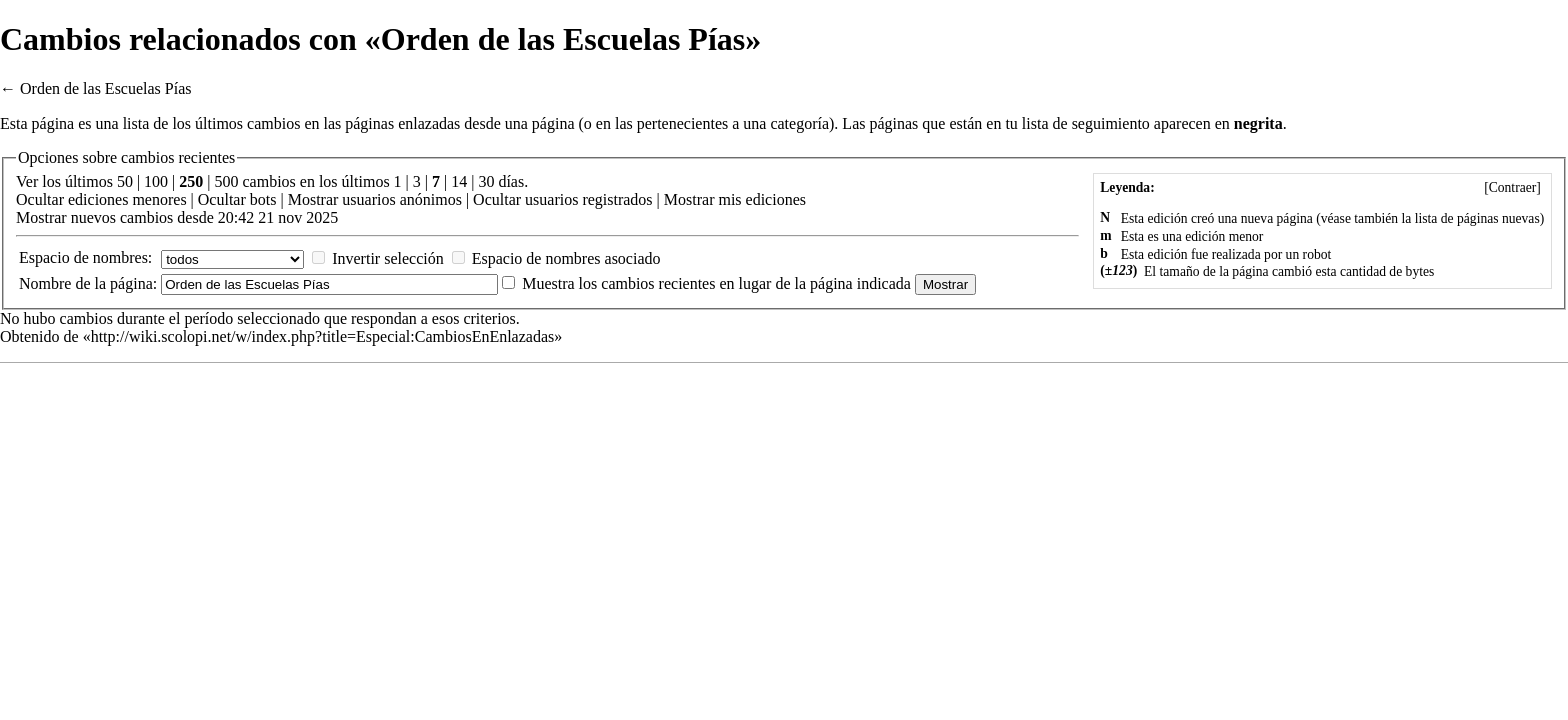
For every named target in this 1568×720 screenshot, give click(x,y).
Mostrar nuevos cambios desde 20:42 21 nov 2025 (177, 217)
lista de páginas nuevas (1477, 218)
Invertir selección (388, 258)
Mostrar (313, 199)
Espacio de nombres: (85, 257)
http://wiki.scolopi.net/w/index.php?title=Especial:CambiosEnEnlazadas (323, 336)
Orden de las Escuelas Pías (106, 88)
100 (156, 181)
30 (486, 181)
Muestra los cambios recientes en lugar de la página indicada (716, 283)
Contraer (1513, 187)
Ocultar (40, 199)
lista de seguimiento (1086, 123)
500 (227, 181)
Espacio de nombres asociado (566, 258)
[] (1512, 187)
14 (459, 181)
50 (125, 181)
